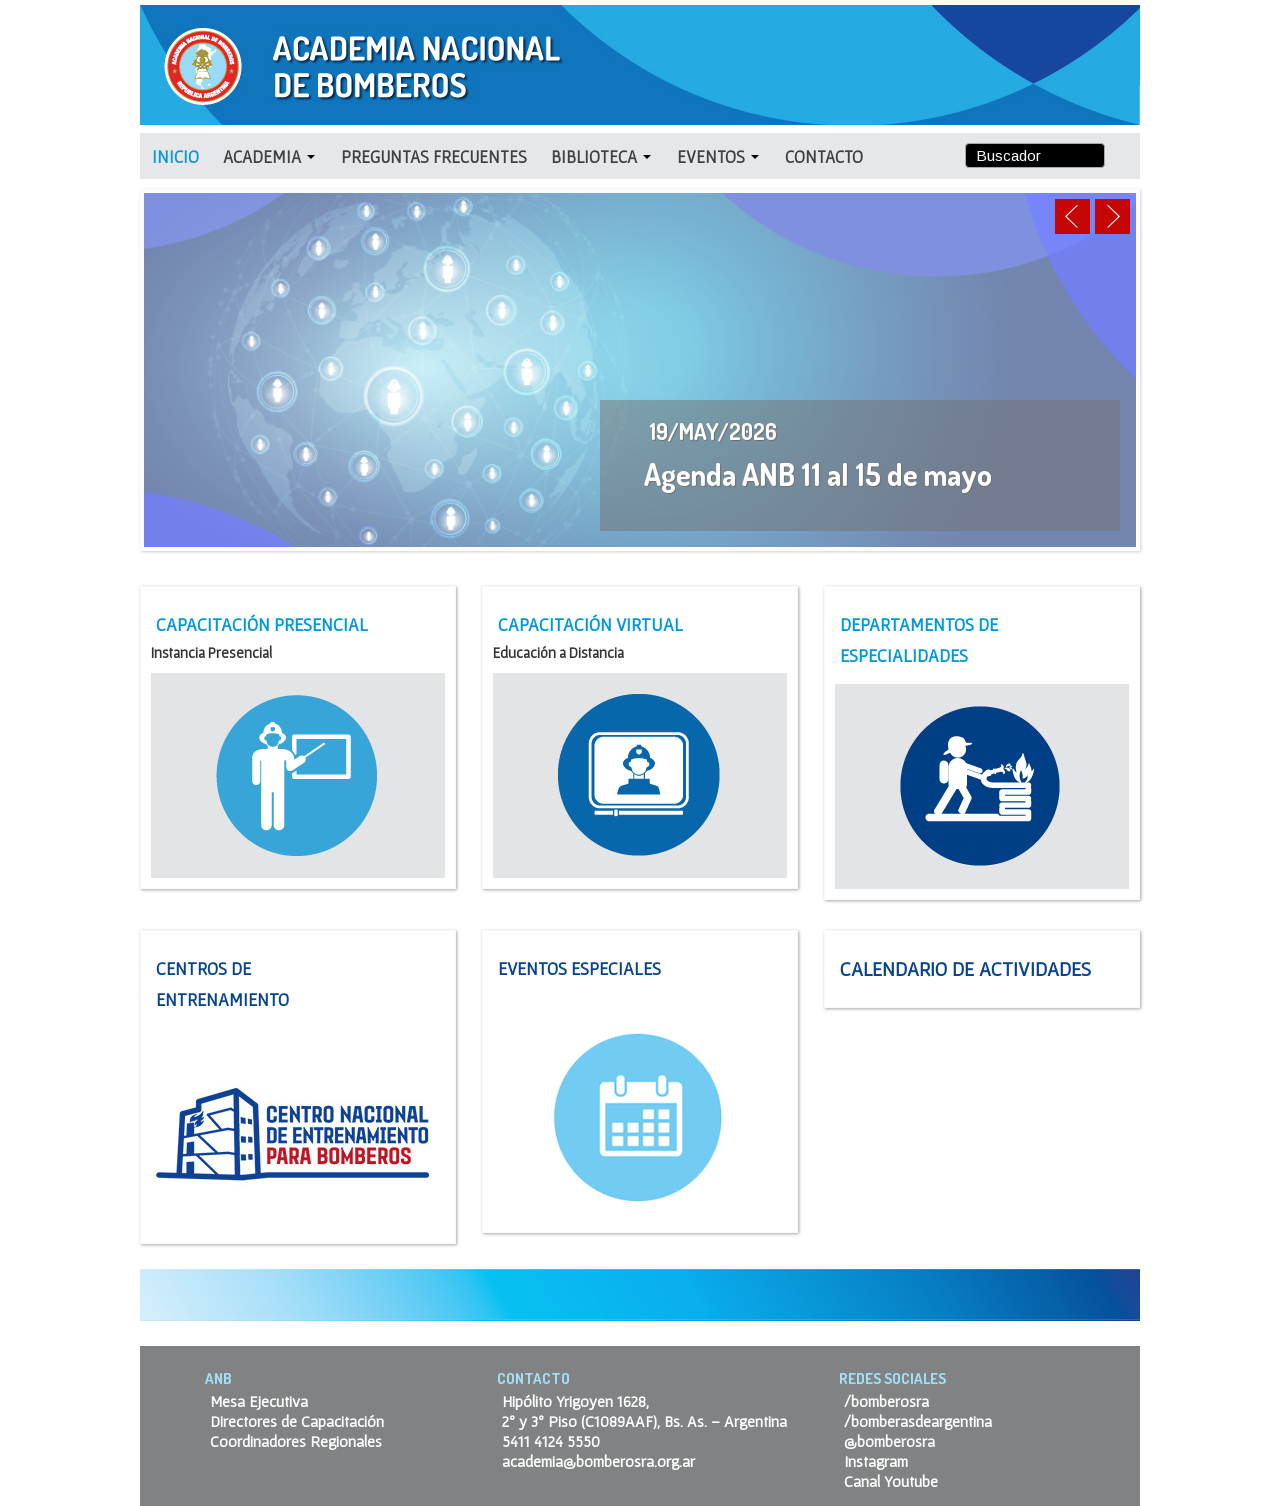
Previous (1072, 216)
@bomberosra (889, 1441)
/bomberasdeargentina (918, 1421)
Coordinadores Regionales (296, 1441)
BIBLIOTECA (601, 156)
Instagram (876, 1461)
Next (1112, 216)
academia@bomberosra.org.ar (598, 1461)
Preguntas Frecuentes (434, 156)
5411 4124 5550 (551, 1441)
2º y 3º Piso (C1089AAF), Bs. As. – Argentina (644, 1421)
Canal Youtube (891, 1481)
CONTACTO (824, 156)
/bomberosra (886, 1401)
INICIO (175, 156)
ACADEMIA (269, 156)
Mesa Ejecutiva (259, 1401)
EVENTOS (718, 156)
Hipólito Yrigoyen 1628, (575, 1401)
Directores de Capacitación (297, 1421)
